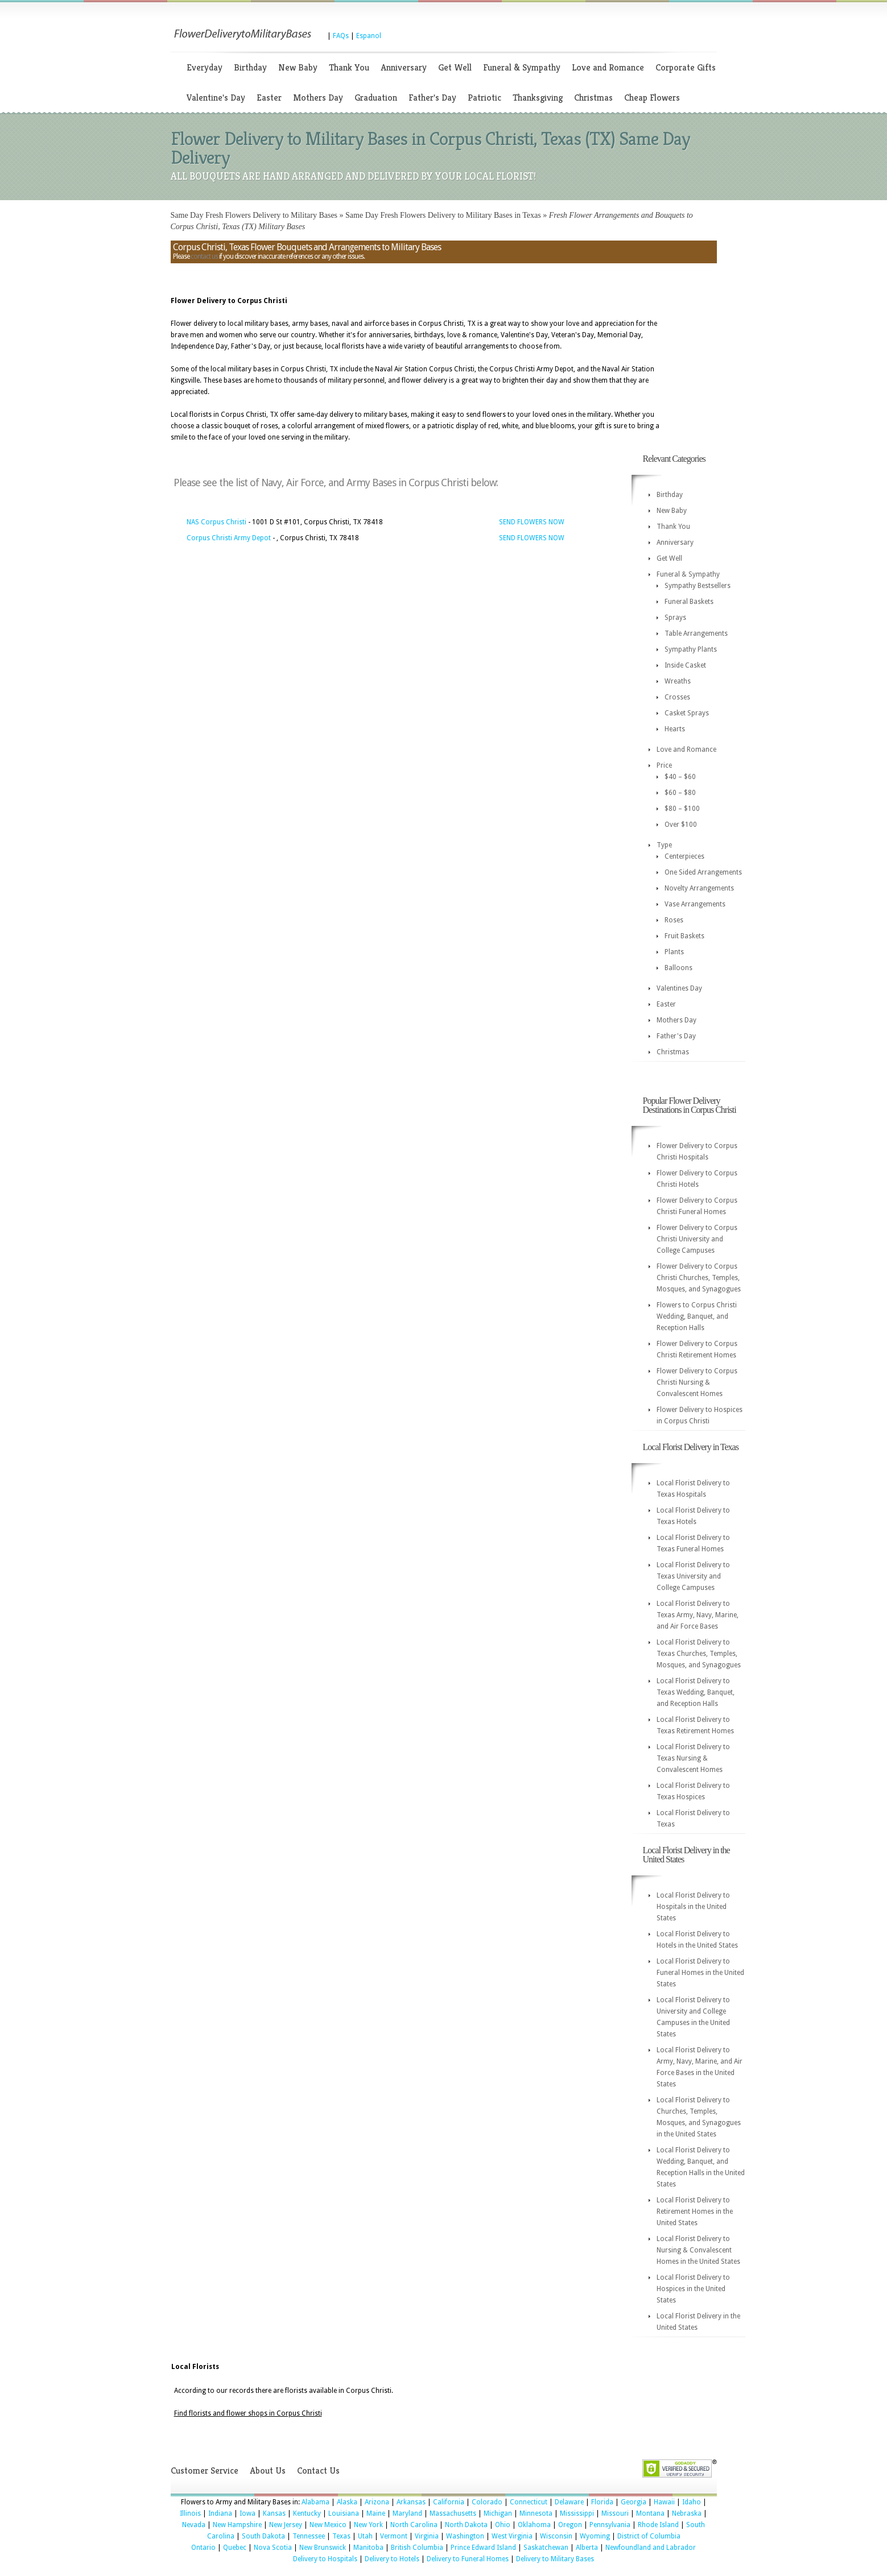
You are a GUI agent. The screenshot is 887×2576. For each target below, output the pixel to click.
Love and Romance (608, 67)
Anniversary (404, 67)
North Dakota (466, 2525)
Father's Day (432, 97)
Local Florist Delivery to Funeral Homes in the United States (700, 1972)
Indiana (220, 2513)
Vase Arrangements (695, 904)
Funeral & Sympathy (521, 67)
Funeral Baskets (689, 602)
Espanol (368, 36)
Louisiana (343, 2513)
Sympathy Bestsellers (698, 586)
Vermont (393, 2536)
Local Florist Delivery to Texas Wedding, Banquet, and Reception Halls (696, 1692)
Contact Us (318, 2470)
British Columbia (417, 2548)
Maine (375, 2513)
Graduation (375, 97)
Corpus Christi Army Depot (229, 538)
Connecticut (528, 2502)
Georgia (633, 2502)
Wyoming (595, 2536)
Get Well (455, 67)
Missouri (615, 2513)
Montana (650, 2513)
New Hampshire (237, 2525)
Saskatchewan (545, 2548)
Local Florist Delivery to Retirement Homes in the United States (695, 2211)
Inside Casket (685, 665)
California (448, 2502)
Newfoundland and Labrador (650, 2548)
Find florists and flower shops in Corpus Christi (248, 2413)
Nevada (193, 2525)
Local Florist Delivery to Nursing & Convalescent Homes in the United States (698, 2250)
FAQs (341, 36)
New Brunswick (322, 2548)
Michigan (498, 2513)
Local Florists (195, 2367)
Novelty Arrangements (699, 888)
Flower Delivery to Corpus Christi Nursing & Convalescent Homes (697, 1382)
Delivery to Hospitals (325, 2559)
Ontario (203, 2548)
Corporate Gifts (685, 67)
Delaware (569, 2502)
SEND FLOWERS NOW (531, 522)
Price (664, 765)
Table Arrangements (696, 633)
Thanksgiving (538, 97)
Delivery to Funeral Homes (468, 2559)
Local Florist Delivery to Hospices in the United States (693, 2288)
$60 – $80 (680, 793)
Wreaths (678, 681)
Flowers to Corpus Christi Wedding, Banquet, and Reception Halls (697, 1316)
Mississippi (577, 2513)
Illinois (190, 2513)
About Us (268, 2470)
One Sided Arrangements (703, 872)
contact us (204, 256)
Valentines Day (679, 988)
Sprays (675, 618)
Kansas (274, 2513)
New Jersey (285, 2525)
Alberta (587, 2548)
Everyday (204, 67)
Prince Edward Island (483, 2548)
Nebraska (687, 2513)
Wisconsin (556, 2536)
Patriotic (484, 97)
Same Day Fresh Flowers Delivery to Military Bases (254, 215)
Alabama (315, 2502)
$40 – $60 (680, 777)
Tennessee (308, 2536)
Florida (602, 2502)
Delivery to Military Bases (555, 2559)
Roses (674, 920)
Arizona (377, 2502)
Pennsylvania (609, 2525)
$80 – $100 (682, 809)
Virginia (427, 2536)
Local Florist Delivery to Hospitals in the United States (693, 1906)
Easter (269, 97)
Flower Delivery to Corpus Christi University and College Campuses (697, 1239)
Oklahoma (534, 2525)
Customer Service (204, 2470)
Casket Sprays (687, 713)
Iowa (247, 2513)
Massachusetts (453, 2513)
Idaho (691, 2502)
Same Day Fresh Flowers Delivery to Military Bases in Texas (443, 215)
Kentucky (307, 2513)
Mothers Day (318, 97)
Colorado (487, 2502)
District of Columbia (648, 2536)
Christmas (593, 97)
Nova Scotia (273, 2548)
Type (664, 845)
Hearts (675, 729)
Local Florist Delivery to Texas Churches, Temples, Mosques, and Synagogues (699, 1653)
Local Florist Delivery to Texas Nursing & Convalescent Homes (693, 1758)
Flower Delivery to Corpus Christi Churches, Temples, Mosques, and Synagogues (699, 1277)
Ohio (502, 2525)
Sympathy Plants (691, 649)
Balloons (678, 968)
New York (368, 2525)
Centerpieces (684, 856)
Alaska (347, 2502)
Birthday (250, 67)
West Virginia (512, 2536)
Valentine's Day (216, 97)
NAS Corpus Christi (216, 522)
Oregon (570, 2525)
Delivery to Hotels (392, 2559)
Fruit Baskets (684, 936)
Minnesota (535, 2513)
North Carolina (414, 2525)
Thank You (349, 67)
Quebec (234, 2548)
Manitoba (368, 2548)
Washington (465, 2536)
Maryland (407, 2513)
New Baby (297, 67)
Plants (674, 952)
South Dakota (263, 2536)
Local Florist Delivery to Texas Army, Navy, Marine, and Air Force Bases (698, 1615)
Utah (365, 2536)
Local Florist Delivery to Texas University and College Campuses (693, 1576)
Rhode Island (658, 2525)
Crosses (677, 697)
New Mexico (328, 2525)
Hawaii (664, 2502)
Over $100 (681, 825)
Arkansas (411, 2502)
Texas (341, 2536)
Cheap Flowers (652, 97)
